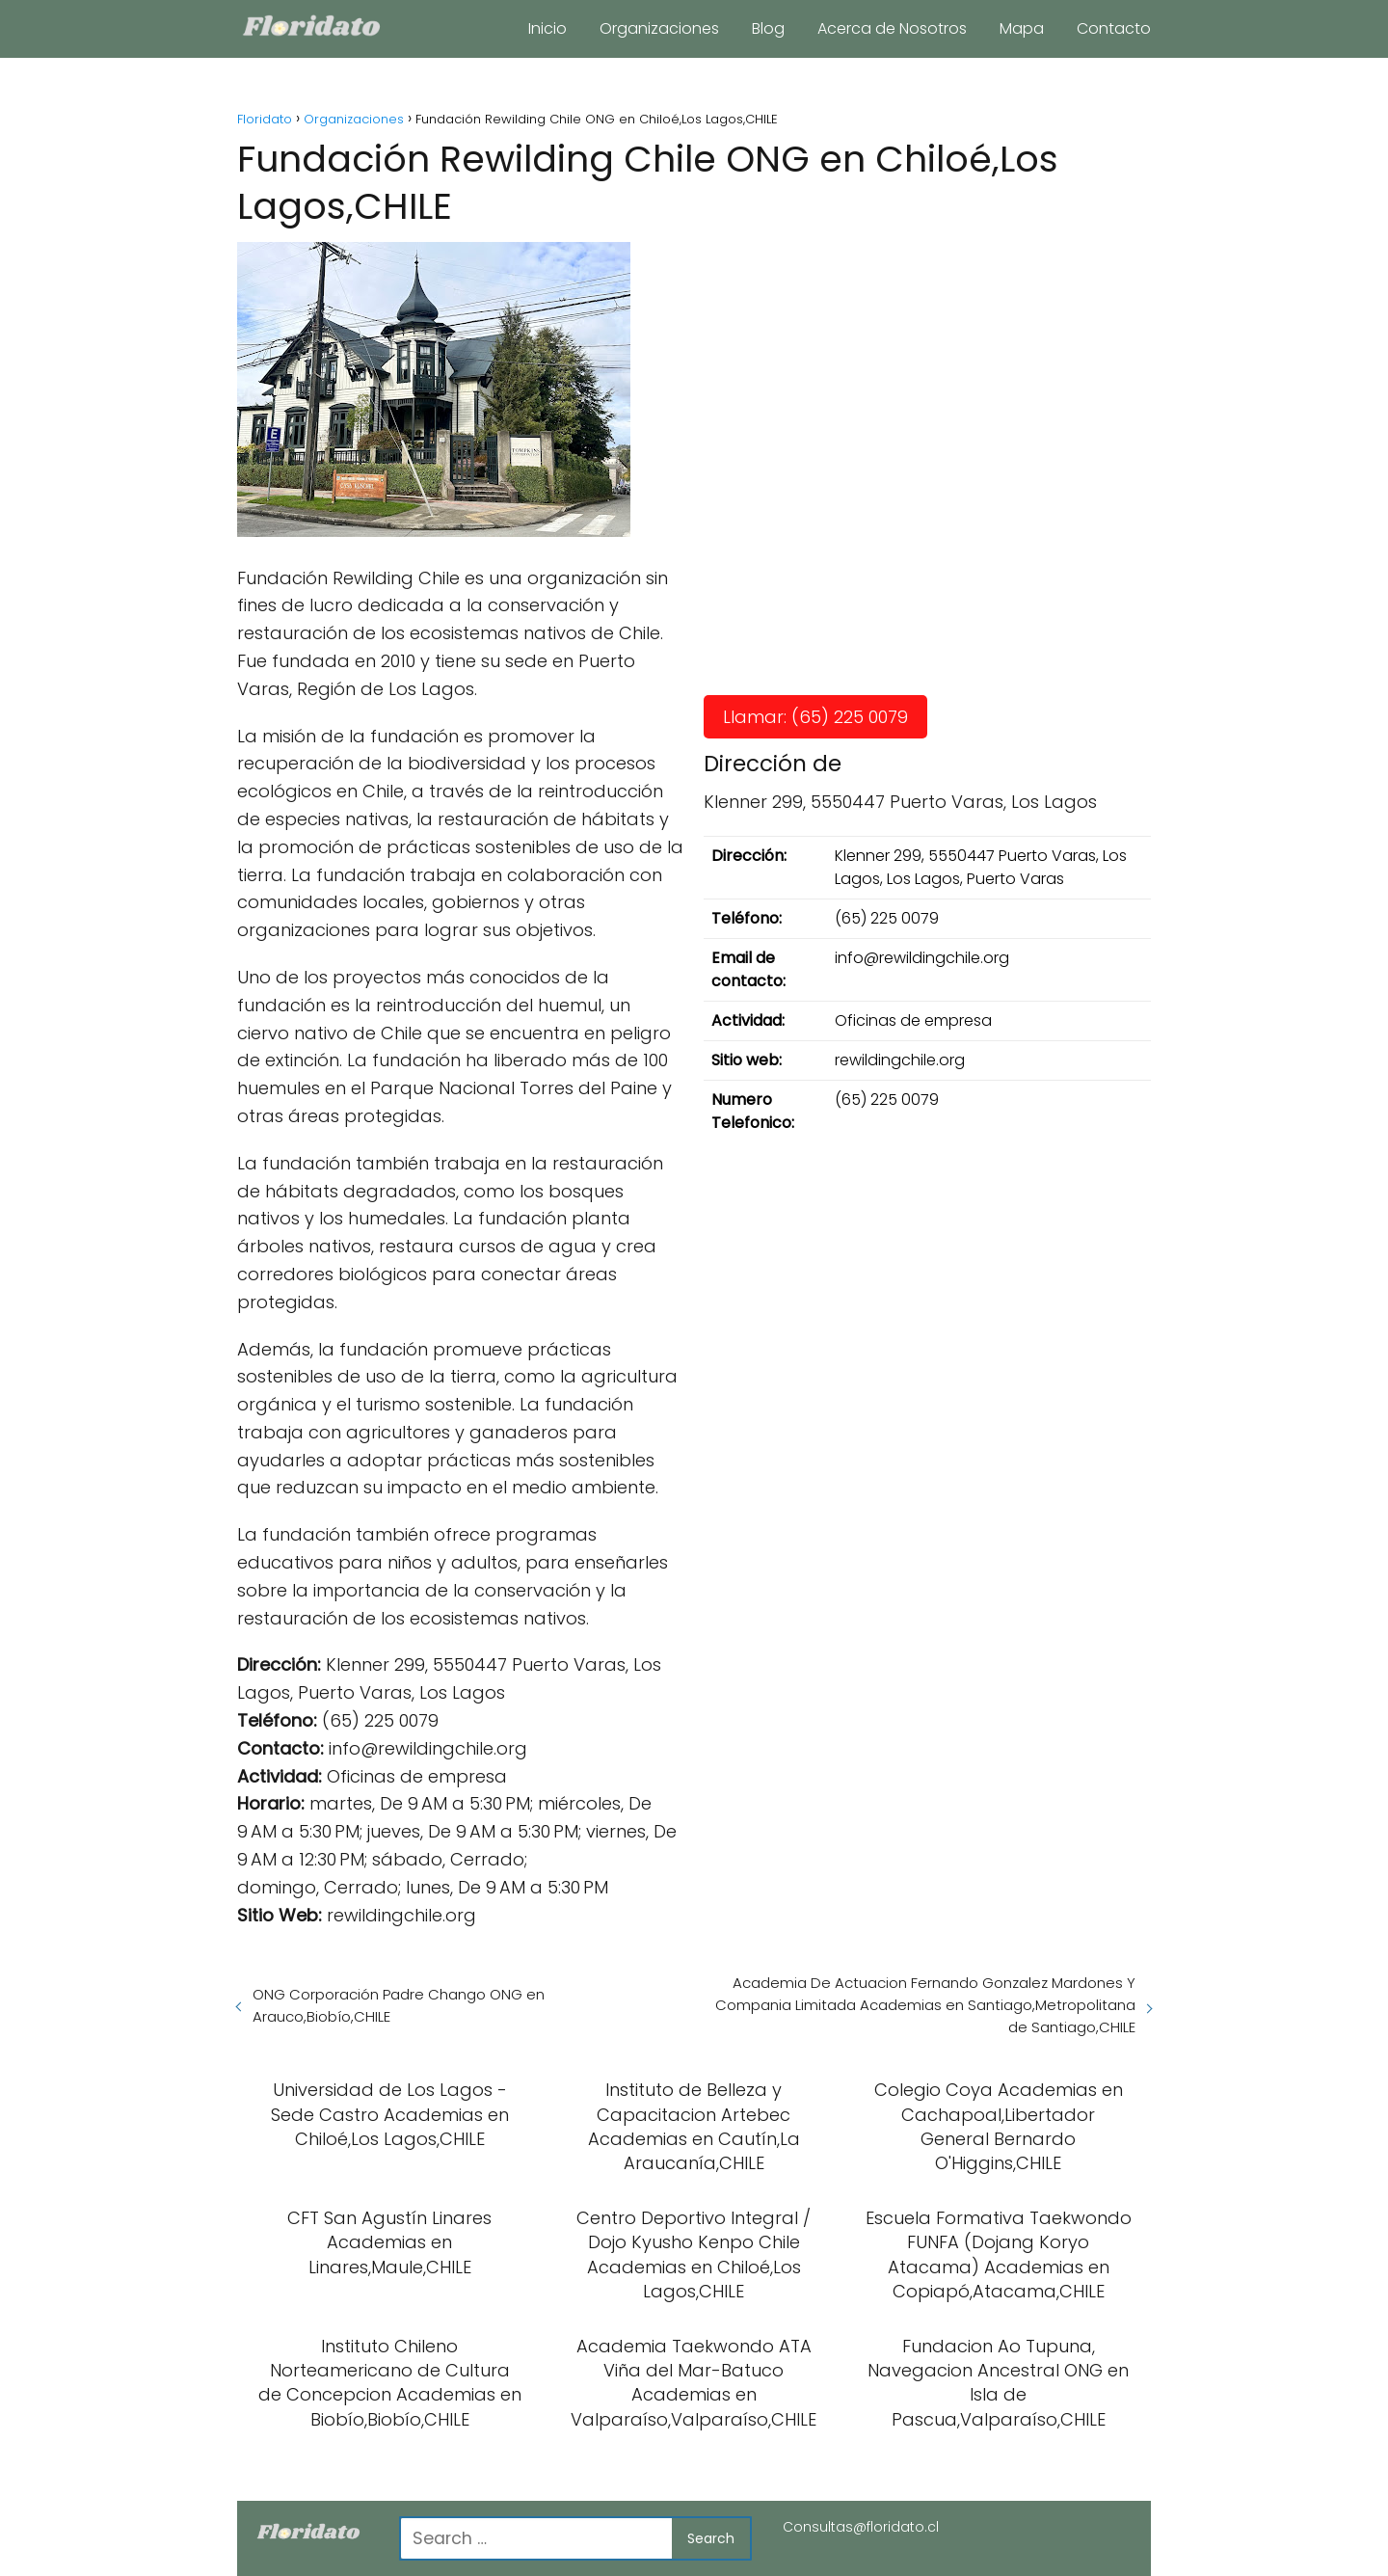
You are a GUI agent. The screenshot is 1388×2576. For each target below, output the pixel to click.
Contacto (1114, 28)
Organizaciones (659, 28)
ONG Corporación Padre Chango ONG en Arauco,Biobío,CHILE (399, 2005)
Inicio (547, 28)
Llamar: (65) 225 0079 (815, 717)
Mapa (1022, 28)
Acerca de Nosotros (892, 28)
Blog (768, 28)
